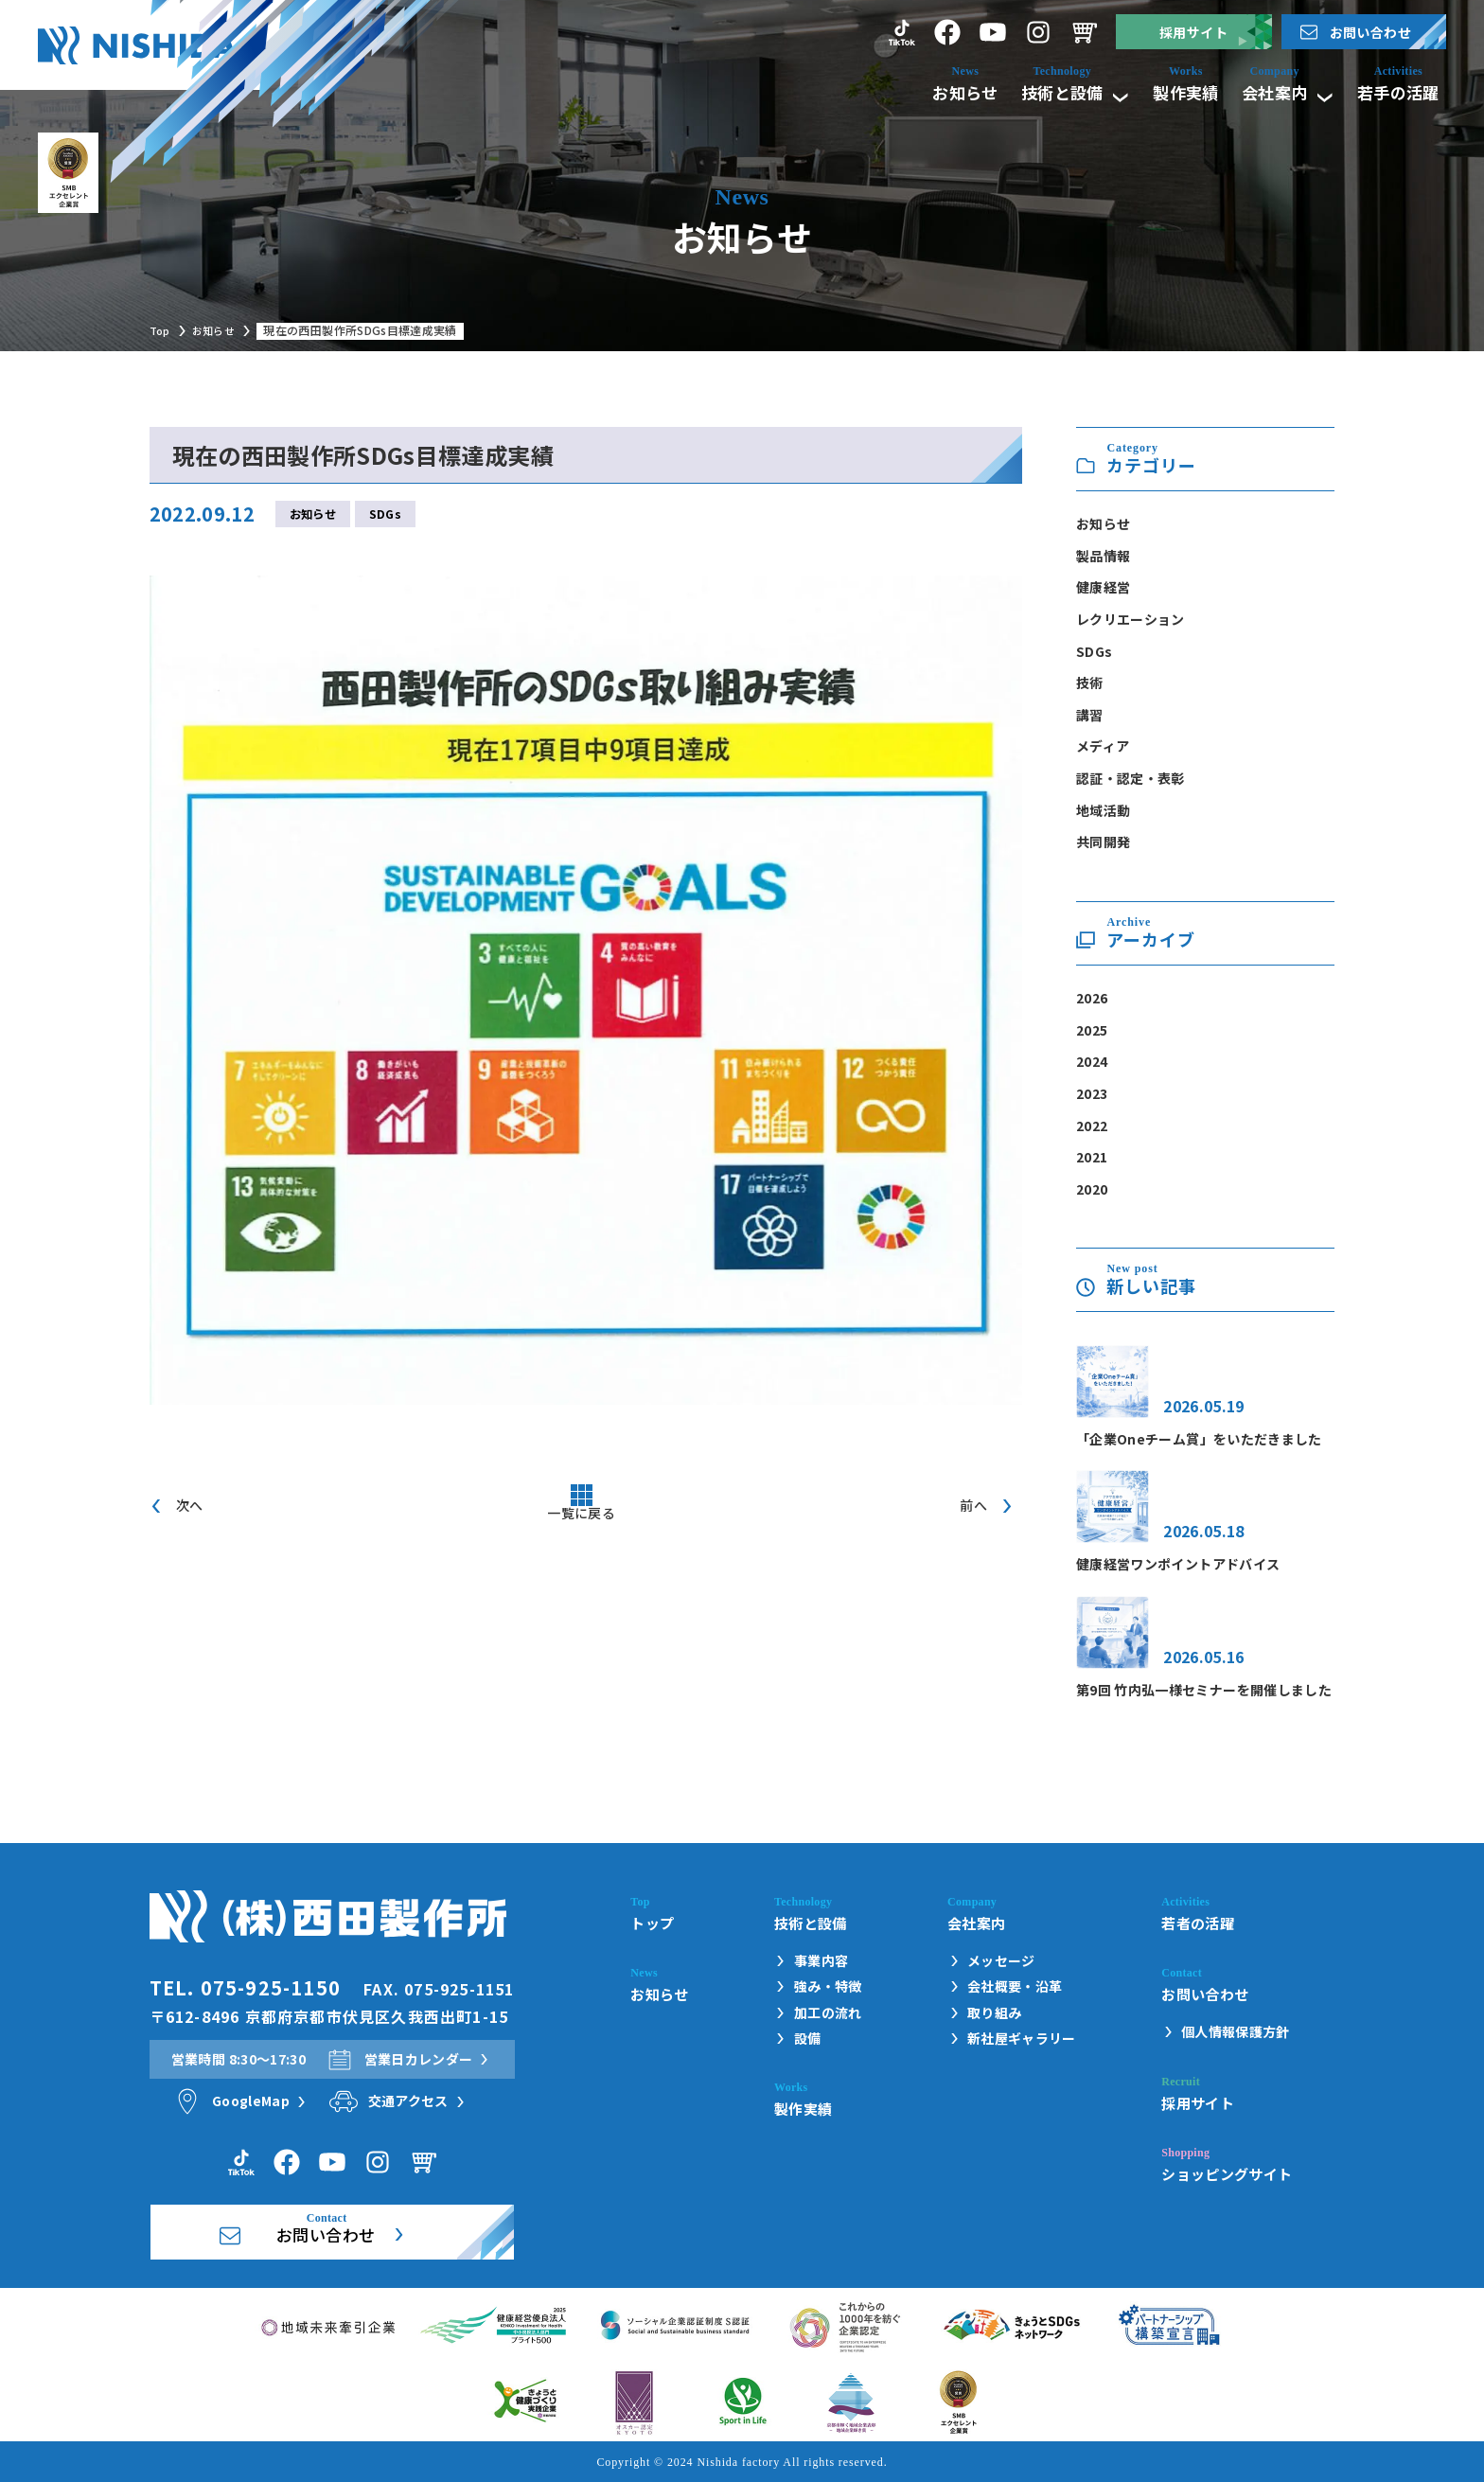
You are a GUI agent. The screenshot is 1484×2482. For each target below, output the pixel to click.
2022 (1091, 1125)
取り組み (994, 2013)
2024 (1091, 1061)
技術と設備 (1033, 91)
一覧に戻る (581, 1523)
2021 (1091, 1156)
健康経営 (1103, 586)
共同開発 (1103, 841)
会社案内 (1265, 91)
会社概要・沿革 (1014, 1986)
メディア (1102, 745)
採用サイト (1193, 32)
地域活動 (1103, 810)
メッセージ (1001, 1961)
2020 (1091, 1188)
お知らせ (917, 91)
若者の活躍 (1197, 1922)
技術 (1090, 682)
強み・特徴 (828, 1986)
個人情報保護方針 (1235, 2032)
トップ (652, 1922)
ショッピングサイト (1226, 2173)
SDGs (385, 514)
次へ (189, 1507)
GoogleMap (251, 2100)
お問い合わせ (1370, 32)
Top (161, 330)
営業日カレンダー (418, 2058)
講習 (1090, 714)
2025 (1091, 1029)
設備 (808, 2038)
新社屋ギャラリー (1021, 2038)
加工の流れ (828, 2013)
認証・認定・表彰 (1130, 778)
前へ (973, 1507)
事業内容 (821, 1961)
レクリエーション (1130, 619)
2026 (1091, 997)
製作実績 (1157, 91)
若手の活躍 (1389, 91)
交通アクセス (408, 2100)
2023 (1091, 1093)
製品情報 (1103, 555)
